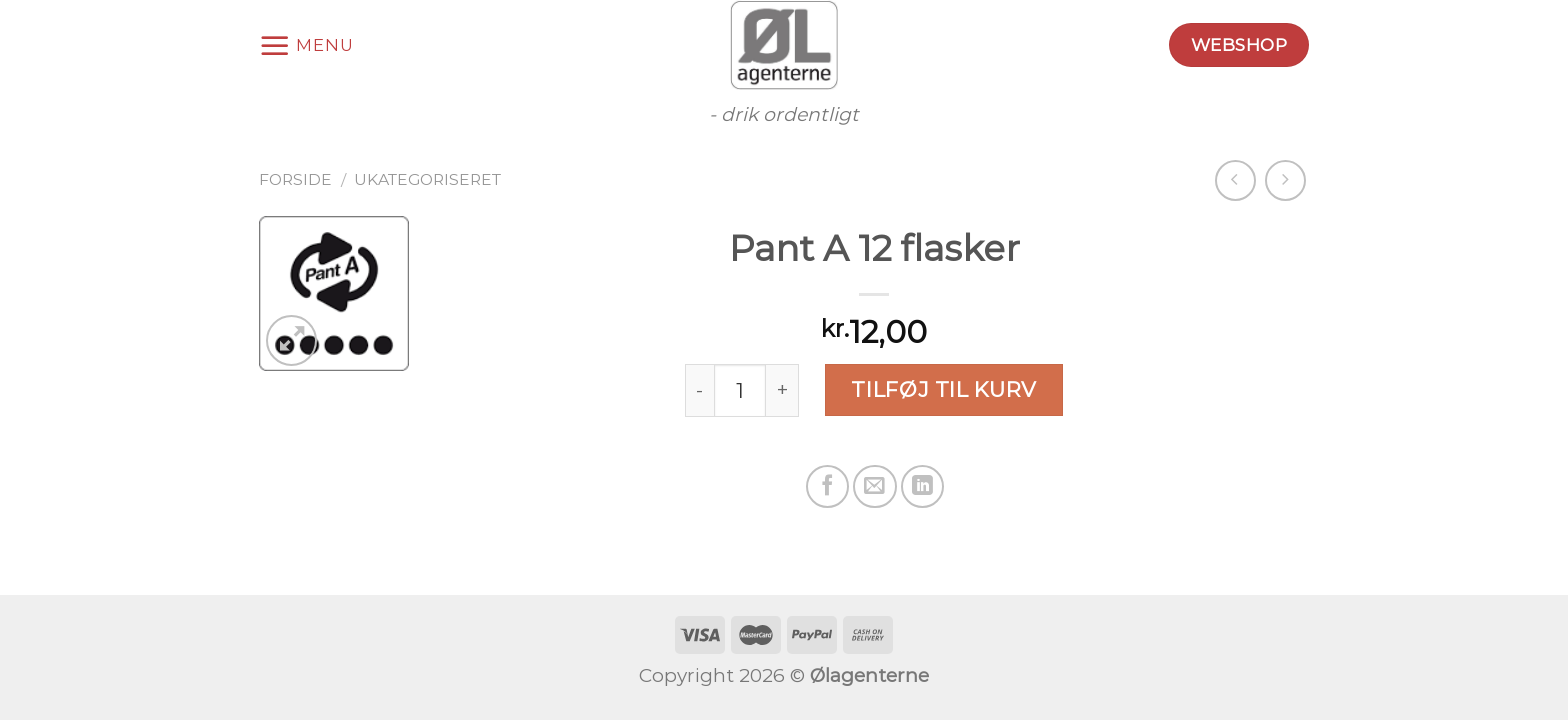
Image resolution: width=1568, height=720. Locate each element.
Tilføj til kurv (943, 389)
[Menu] (306, 45)
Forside (295, 179)
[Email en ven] (874, 486)
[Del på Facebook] (827, 486)
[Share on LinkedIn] (922, 486)
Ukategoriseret (427, 179)
